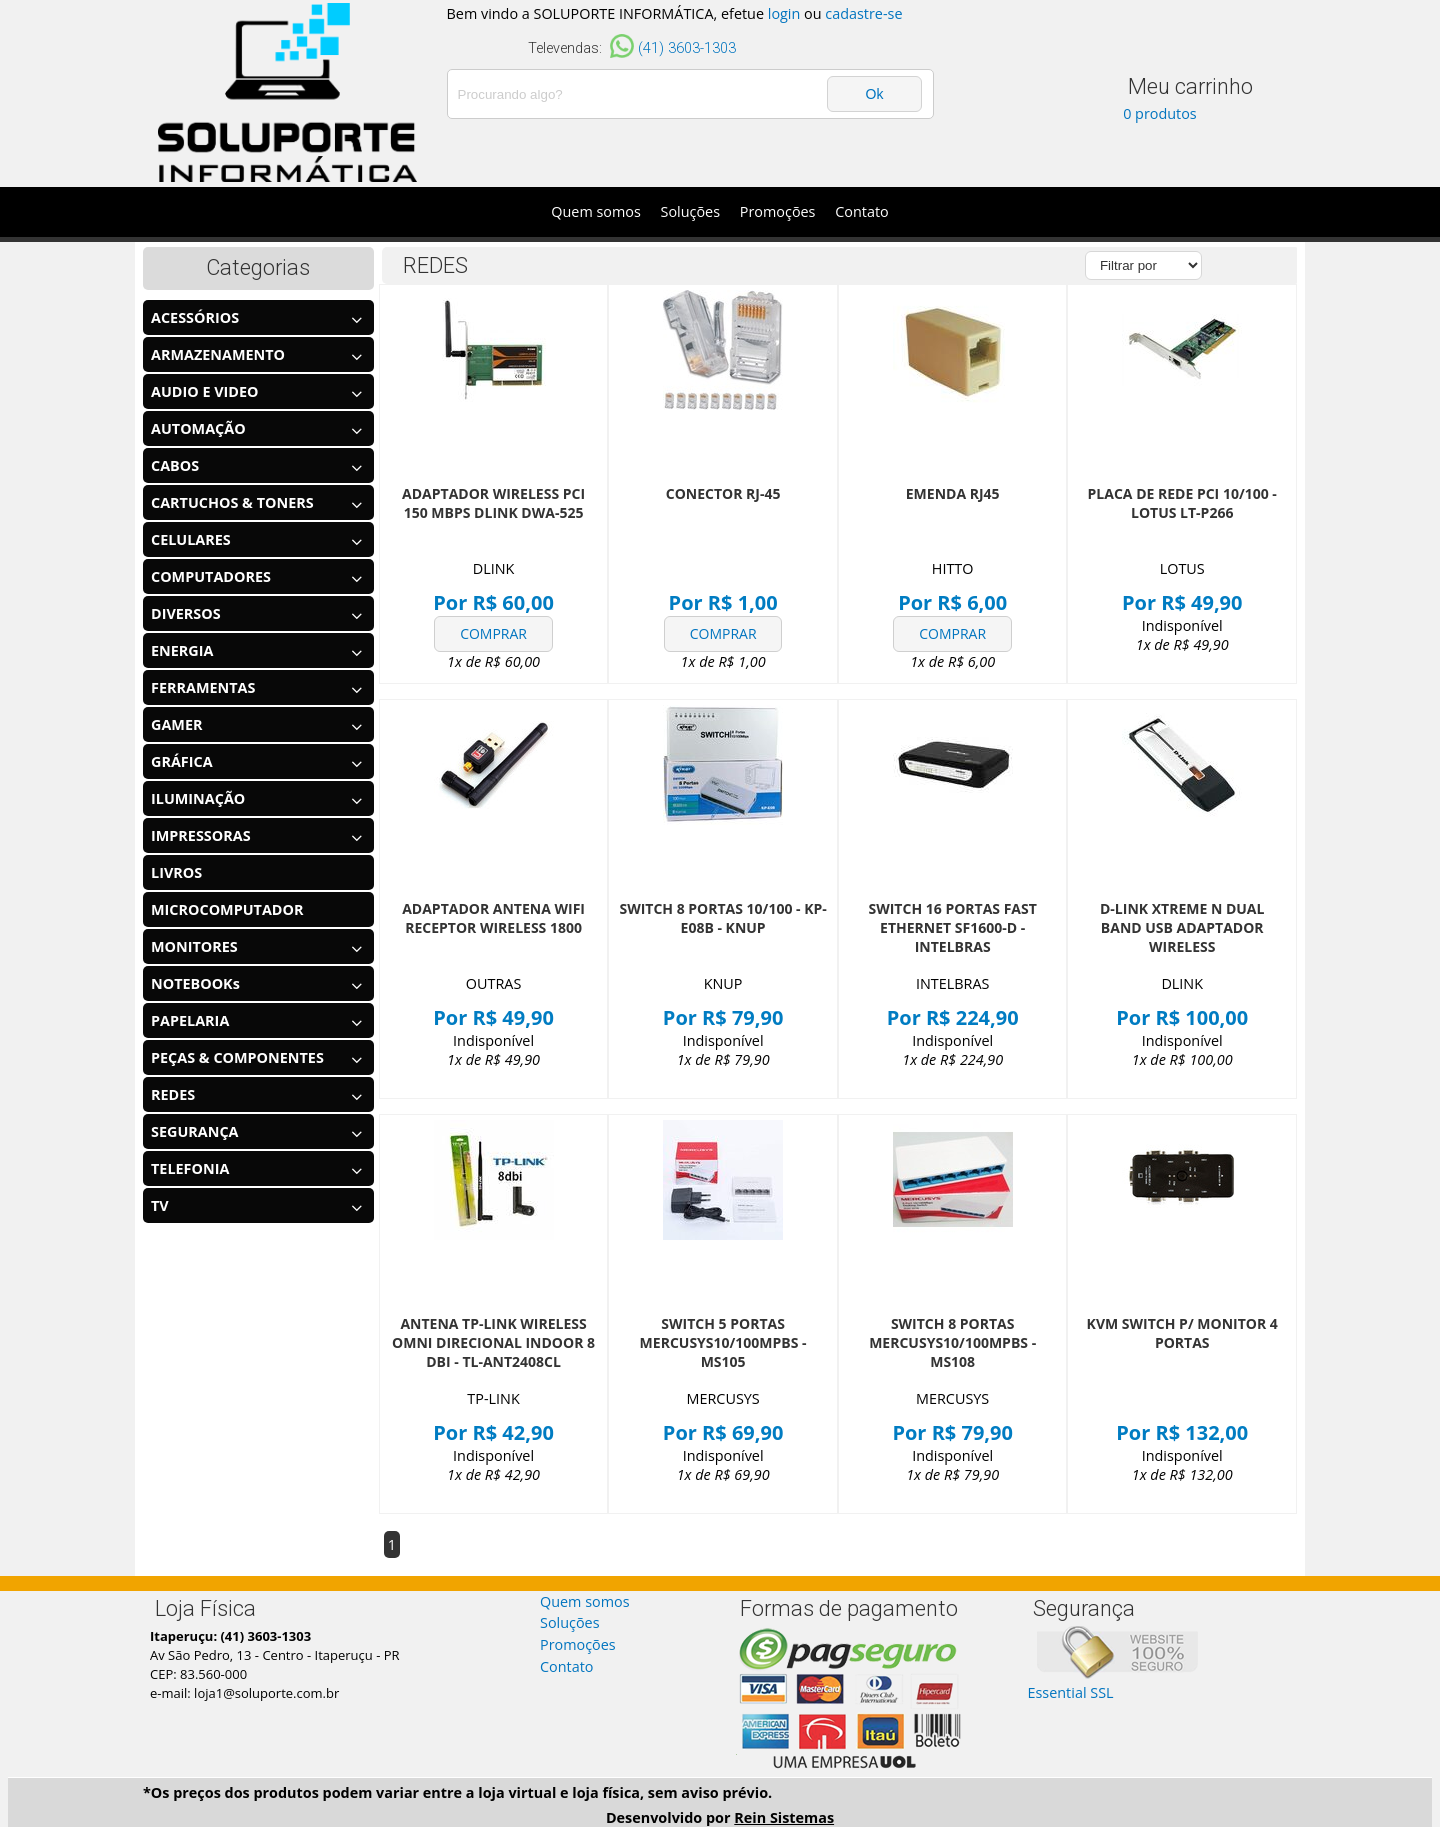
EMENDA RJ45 (953, 493)
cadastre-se (863, 13)
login (784, 13)
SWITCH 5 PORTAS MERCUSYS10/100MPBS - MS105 (723, 1342)
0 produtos (1160, 113)
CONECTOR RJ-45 (723, 493)
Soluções (691, 211)
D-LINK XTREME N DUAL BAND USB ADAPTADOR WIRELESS (1182, 927)
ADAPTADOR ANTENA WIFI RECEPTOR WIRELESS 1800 (493, 918)
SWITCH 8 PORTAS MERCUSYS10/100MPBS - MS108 (952, 1342)
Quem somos (596, 211)
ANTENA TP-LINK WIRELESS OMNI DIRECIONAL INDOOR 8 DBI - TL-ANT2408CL (493, 1342)
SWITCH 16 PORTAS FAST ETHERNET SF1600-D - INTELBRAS (952, 927)
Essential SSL (1071, 1692)
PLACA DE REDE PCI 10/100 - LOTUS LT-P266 (1182, 503)
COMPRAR (493, 633)
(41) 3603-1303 (687, 48)
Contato (861, 211)
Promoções (778, 211)
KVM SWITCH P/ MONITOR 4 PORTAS (1182, 1333)
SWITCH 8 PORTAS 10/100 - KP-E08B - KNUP (722, 918)
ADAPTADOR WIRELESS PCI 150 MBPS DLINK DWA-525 (493, 503)
